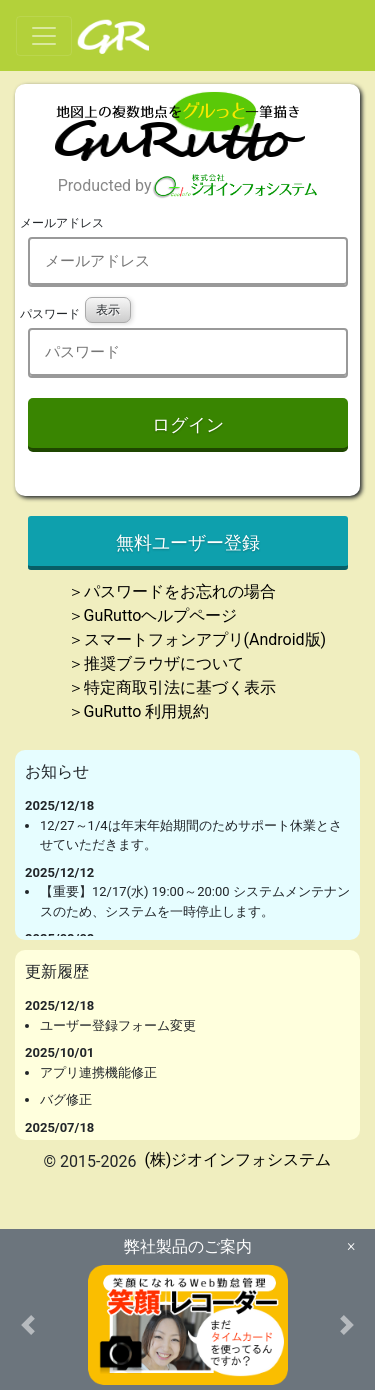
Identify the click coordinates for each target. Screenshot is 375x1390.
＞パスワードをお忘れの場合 (172, 591)
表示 (108, 310)
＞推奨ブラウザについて (156, 663)
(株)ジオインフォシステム (237, 1159)
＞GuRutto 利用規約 (139, 711)
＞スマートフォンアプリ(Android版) (197, 639)
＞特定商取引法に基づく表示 (172, 687)
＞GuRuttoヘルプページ (153, 615)
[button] (28, 1325)
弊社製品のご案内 (188, 1246)
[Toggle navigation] (44, 36)
